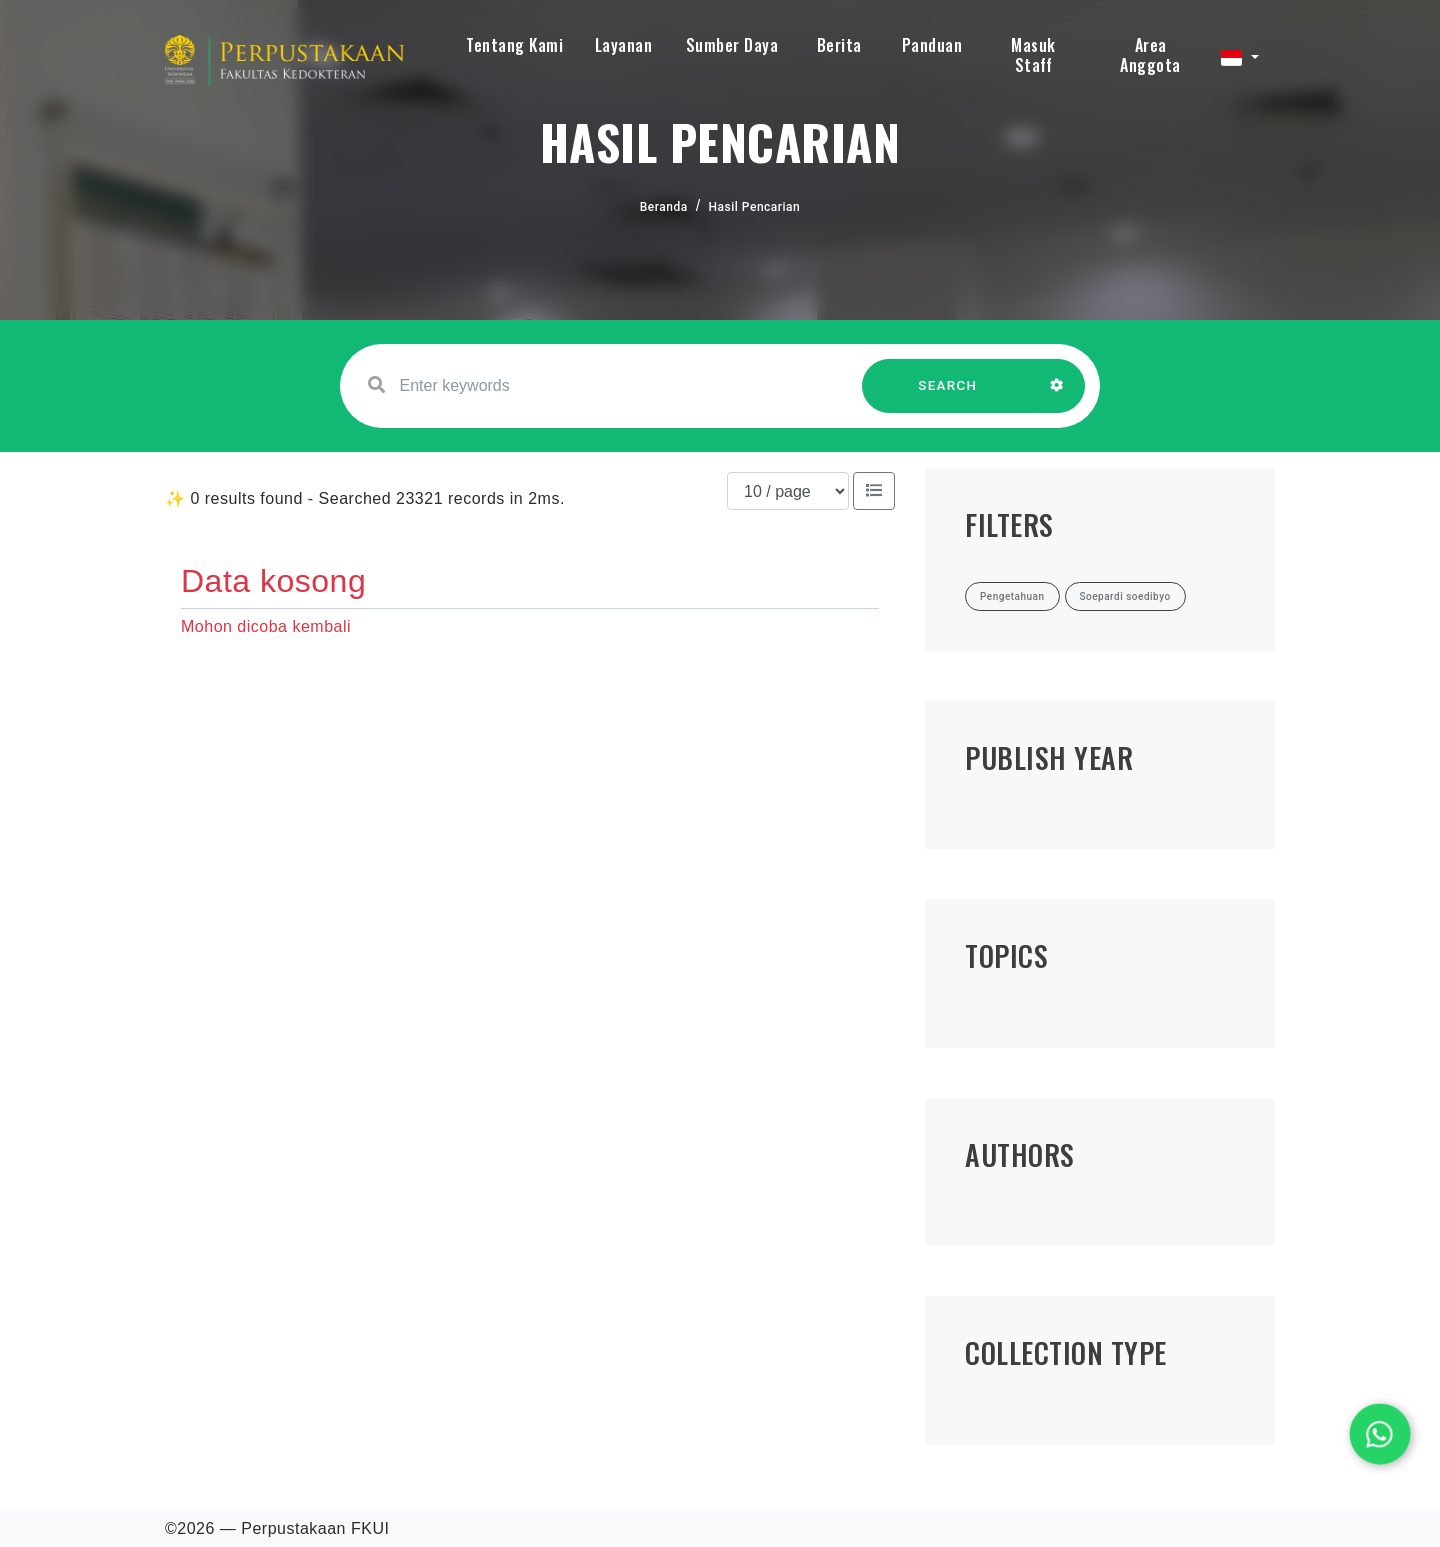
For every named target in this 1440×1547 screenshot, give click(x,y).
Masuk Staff (1033, 55)
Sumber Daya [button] (732, 45)
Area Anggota (1150, 55)
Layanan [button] (624, 45)
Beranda (664, 207)
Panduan (932, 45)
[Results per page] (788, 491)
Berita (839, 45)
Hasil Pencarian (755, 207)
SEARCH (948, 395)
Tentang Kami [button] (514, 45)
